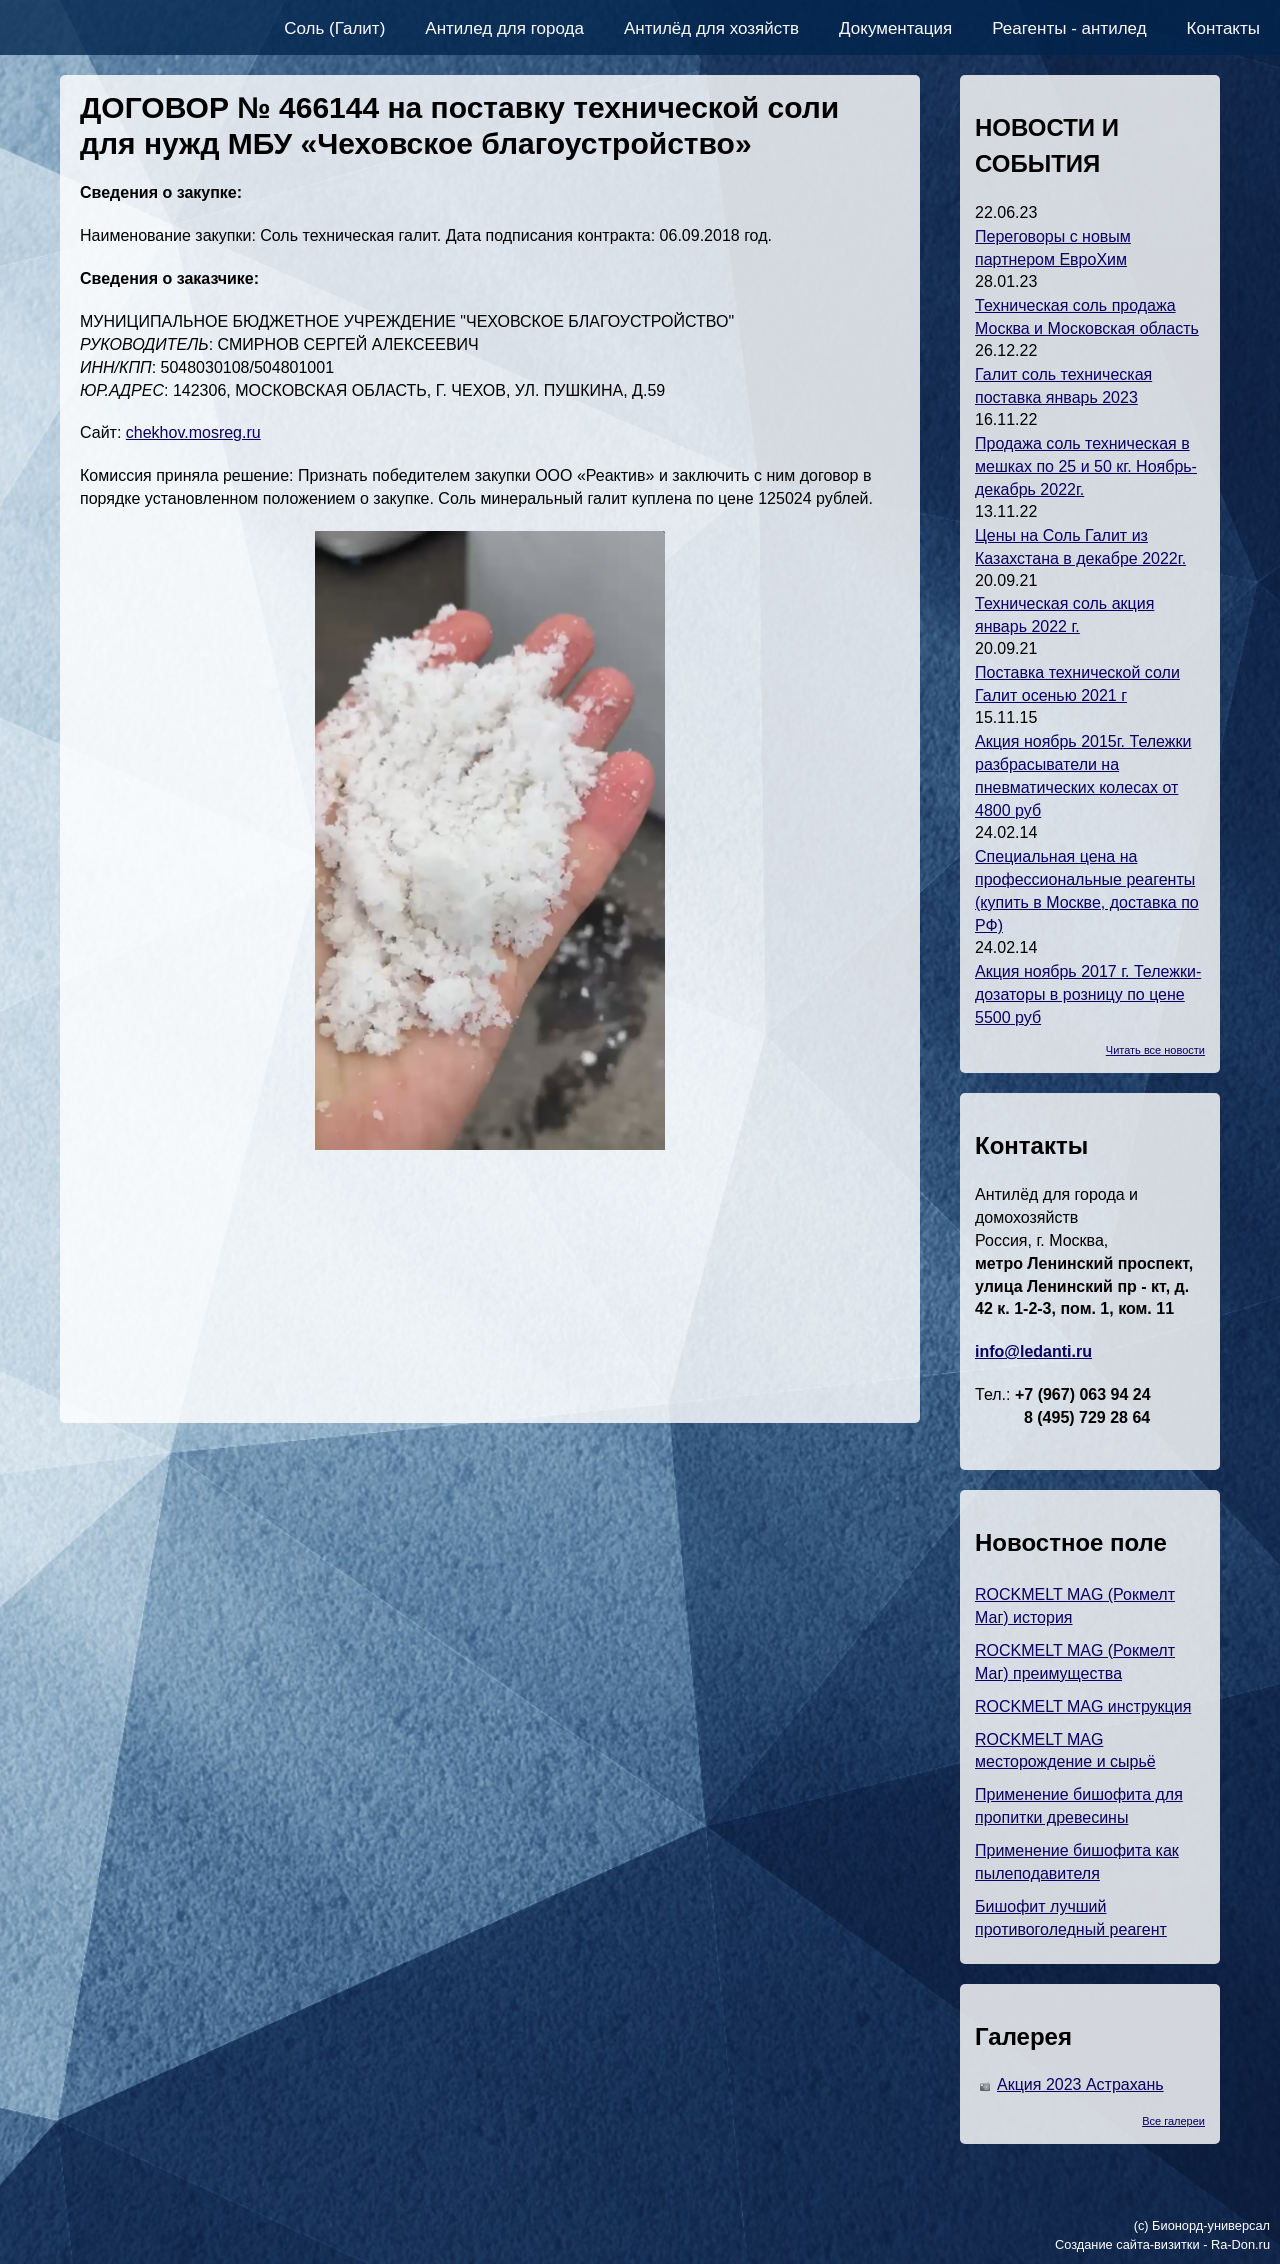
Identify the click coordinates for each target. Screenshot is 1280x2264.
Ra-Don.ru (1240, 2244)
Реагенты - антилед (1069, 28)
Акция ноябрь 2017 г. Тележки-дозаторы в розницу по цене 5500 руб (1088, 994)
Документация (895, 28)
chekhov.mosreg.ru (193, 432)
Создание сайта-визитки (1127, 2244)
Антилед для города (504, 28)
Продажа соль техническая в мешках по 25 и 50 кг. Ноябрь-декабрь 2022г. (1086, 466)
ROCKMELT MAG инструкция (1083, 1706)
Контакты (1223, 28)
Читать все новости (1155, 1050)
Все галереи (1173, 2121)
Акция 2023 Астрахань (1080, 2084)
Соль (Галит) (334, 28)
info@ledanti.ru (1033, 1351)
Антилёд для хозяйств (711, 28)
